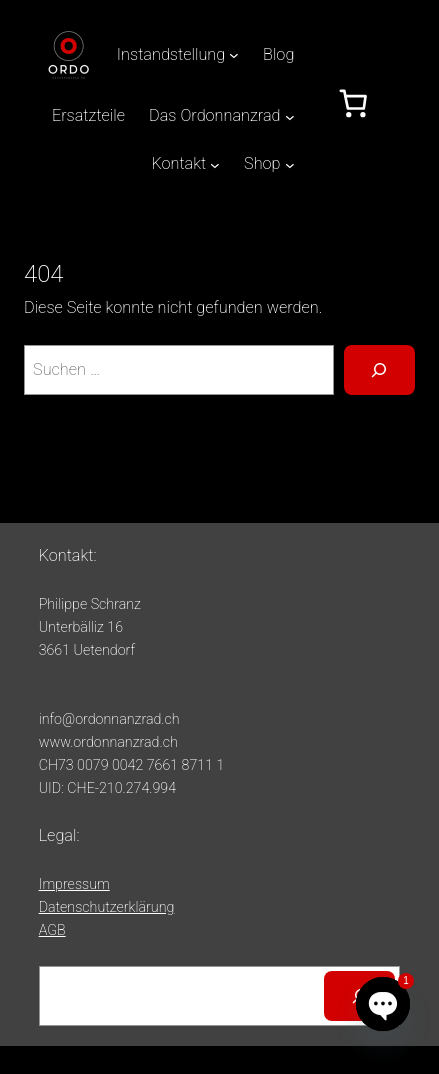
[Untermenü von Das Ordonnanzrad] (290, 116)
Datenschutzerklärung (107, 907)
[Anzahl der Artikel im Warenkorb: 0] (353, 103)
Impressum (74, 884)
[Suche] (379, 370)
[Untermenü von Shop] (290, 165)
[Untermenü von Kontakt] (215, 165)
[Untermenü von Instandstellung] (234, 55)
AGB (52, 930)
